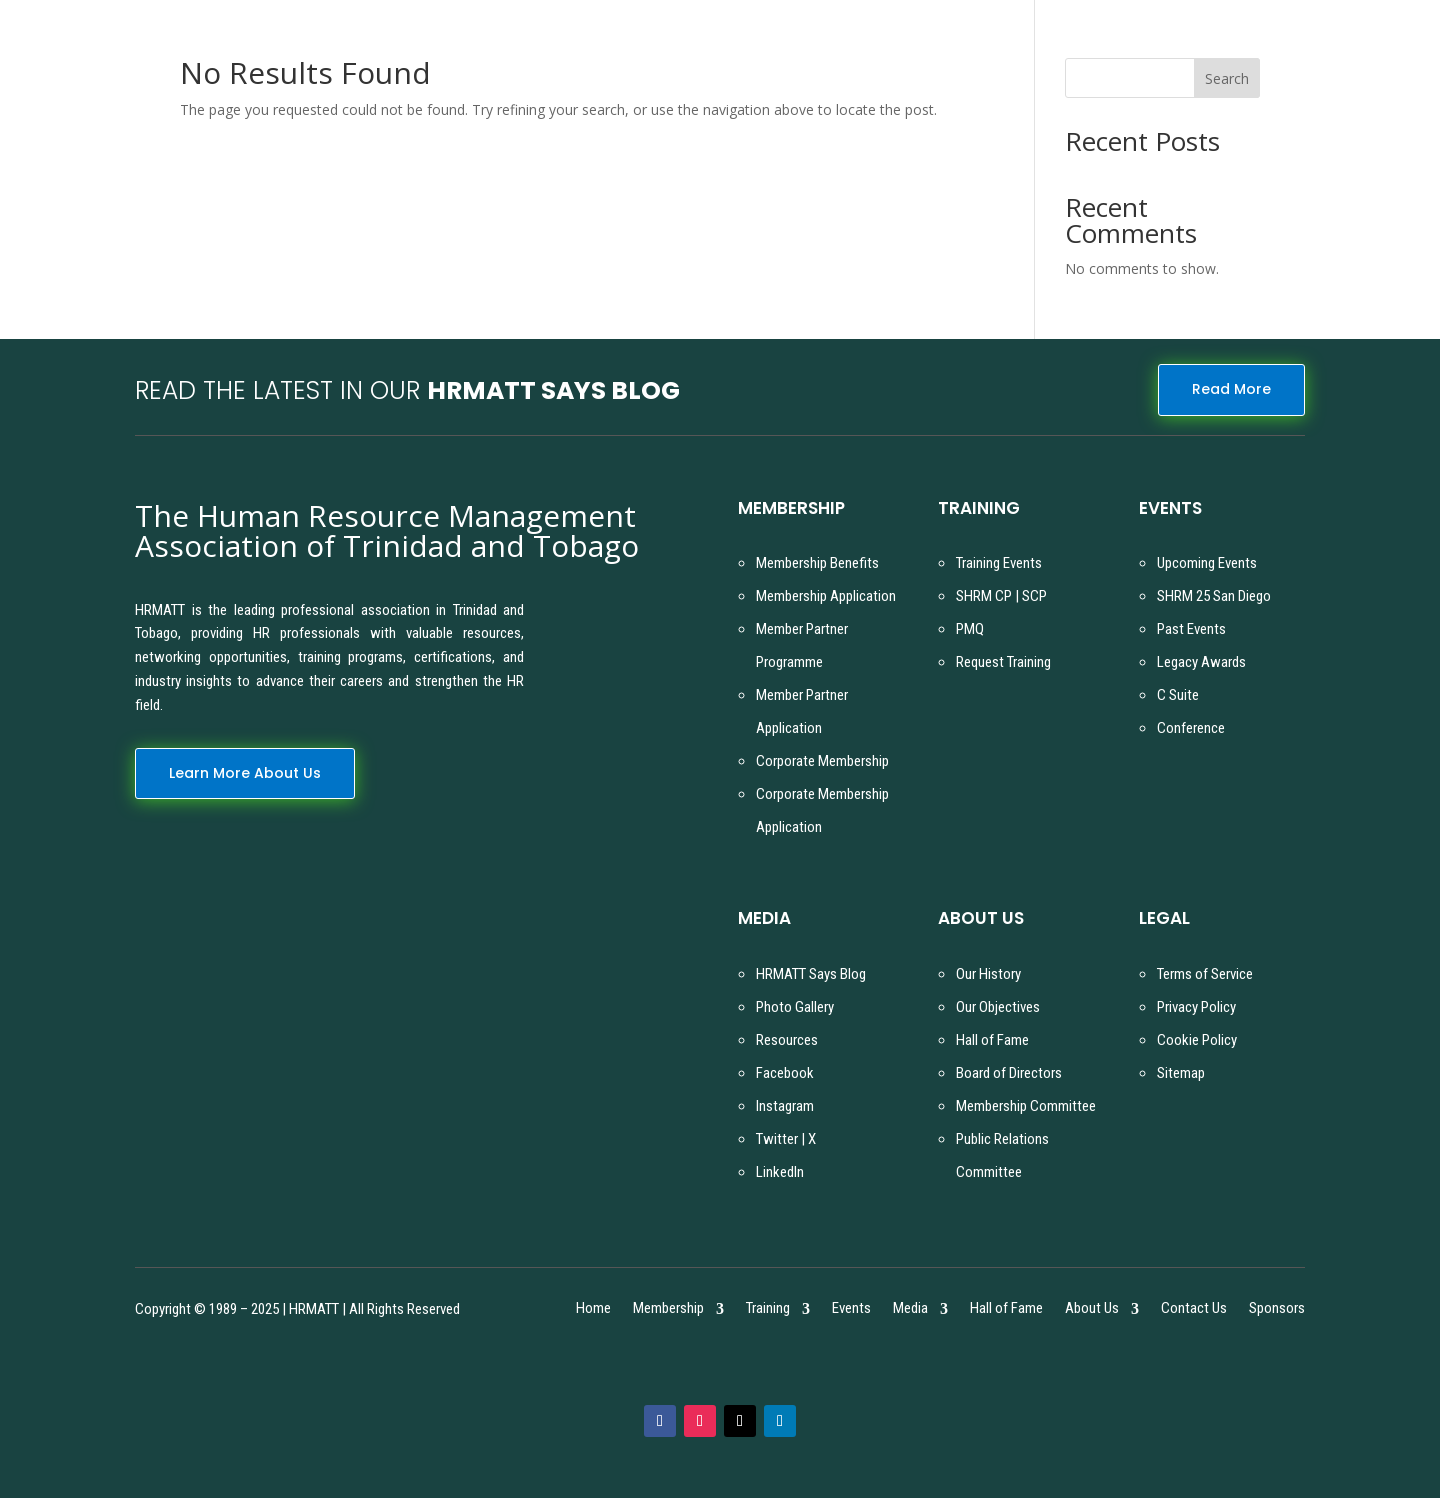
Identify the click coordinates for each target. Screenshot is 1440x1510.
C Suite (1178, 695)
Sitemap (1181, 1073)
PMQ (970, 629)
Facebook (785, 1073)
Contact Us (1194, 1309)
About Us (1092, 1309)
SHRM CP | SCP (1001, 596)
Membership (668, 1309)
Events (851, 1309)
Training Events (999, 563)
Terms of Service (1205, 974)
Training (768, 1309)
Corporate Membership (822, 761)
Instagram (785, 1106)
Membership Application (826, 596)
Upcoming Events (1207, 563)
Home (593, 1309)
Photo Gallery (795, 1007)
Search (1227, 78)
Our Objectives (998, 1007)
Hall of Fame (992, 1040)
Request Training (1003, 662)
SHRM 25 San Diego (1214, 596)
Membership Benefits (817, 563)
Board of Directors (1009, 1073)
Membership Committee (1026, 1106)
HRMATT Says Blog (811, 974)
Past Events (1191, 629)
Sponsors (1277, 1309)
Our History (988, 974)
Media (910, 1309)
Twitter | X (786, 1139)
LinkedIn (780, 1172)
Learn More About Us (245, 773)
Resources (787, 1040)
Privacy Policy (1196, 1007)
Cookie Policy (1197, 1040)
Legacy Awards (1201, 662)
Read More (1231, 389)
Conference (1191, 728)
